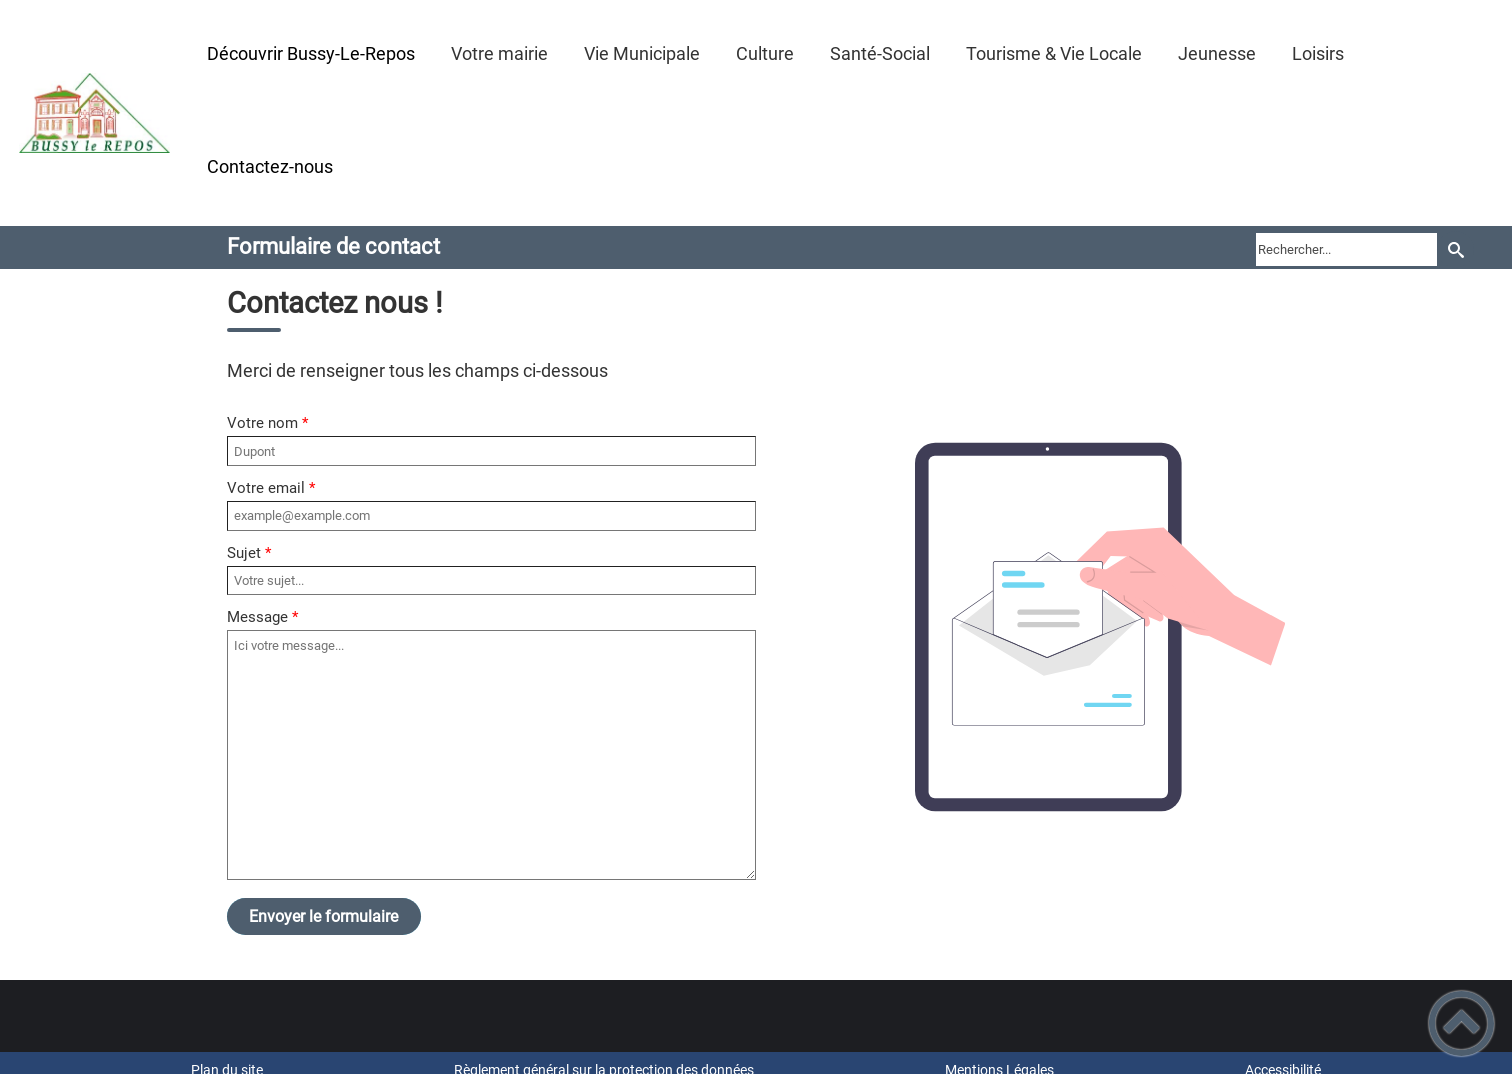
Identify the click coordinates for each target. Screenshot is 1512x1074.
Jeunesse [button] (1217, 53)
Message (257, 617)
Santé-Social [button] (880, 53)
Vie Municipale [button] (642, 53)
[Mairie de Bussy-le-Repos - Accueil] (94, 113)
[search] (1346, 249)
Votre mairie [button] (499, 53)
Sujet (244, 553)
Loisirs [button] (1318, 53)
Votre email (266, 488)
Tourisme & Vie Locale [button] (1054, 53)
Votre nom (262, 423)
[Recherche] (1455, 249)
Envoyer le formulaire (323, 916)
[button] (1461, 1023)
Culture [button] (765, 53)
